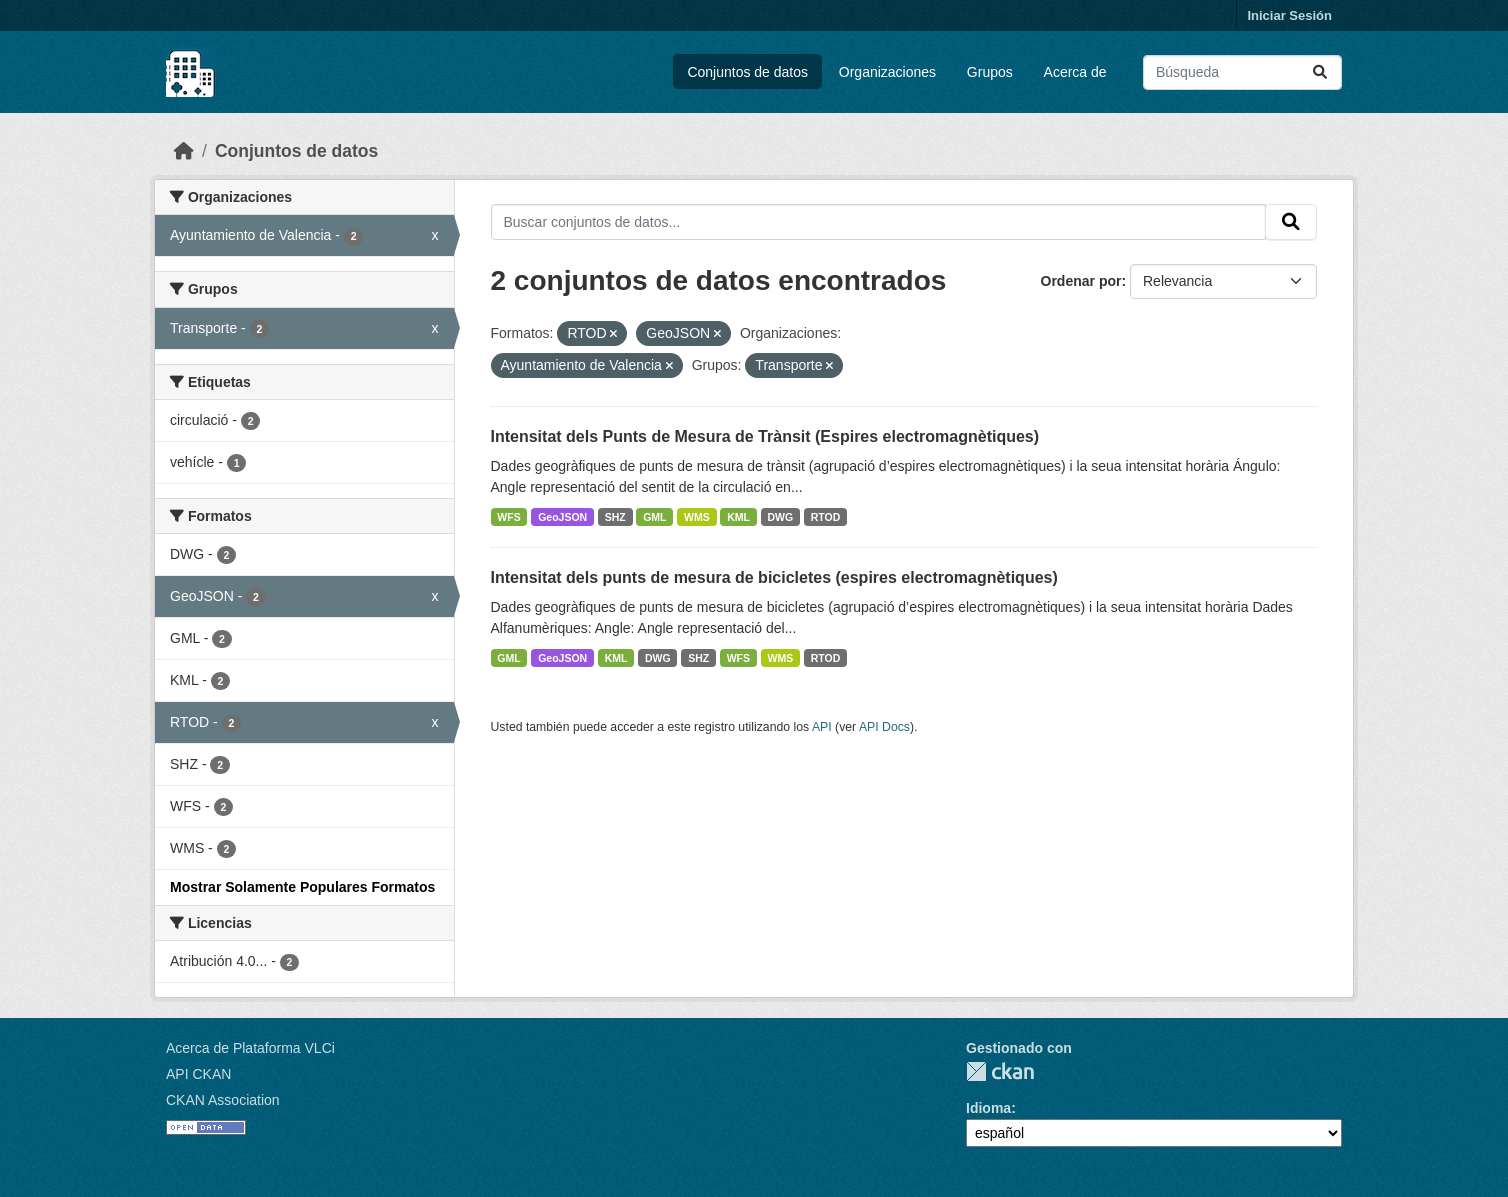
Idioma (988, 1108)
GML (654, 517)
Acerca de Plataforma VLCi (250, 1048)
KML (738, 517)
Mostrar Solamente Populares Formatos (302, 887)
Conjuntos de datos (747, 72)
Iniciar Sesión (1289, 15)
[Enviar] (1320, 72)
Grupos (990, 72)
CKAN (1000, 1071)
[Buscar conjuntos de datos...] (1242, 72)
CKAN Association (223, 1100)
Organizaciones (887, 72)
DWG (781, 517)
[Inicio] (184, 151)
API (822, 727)
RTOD (826, 517)
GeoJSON (562, 517)
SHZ (615, 517)
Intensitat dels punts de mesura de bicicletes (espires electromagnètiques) (774, 577)
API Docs (884, 727)
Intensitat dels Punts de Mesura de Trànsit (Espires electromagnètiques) (765, 436)
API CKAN (198, 1074)
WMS (697, 517)
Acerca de (1075, 72)
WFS (508, 517)
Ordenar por (1081, 281)
